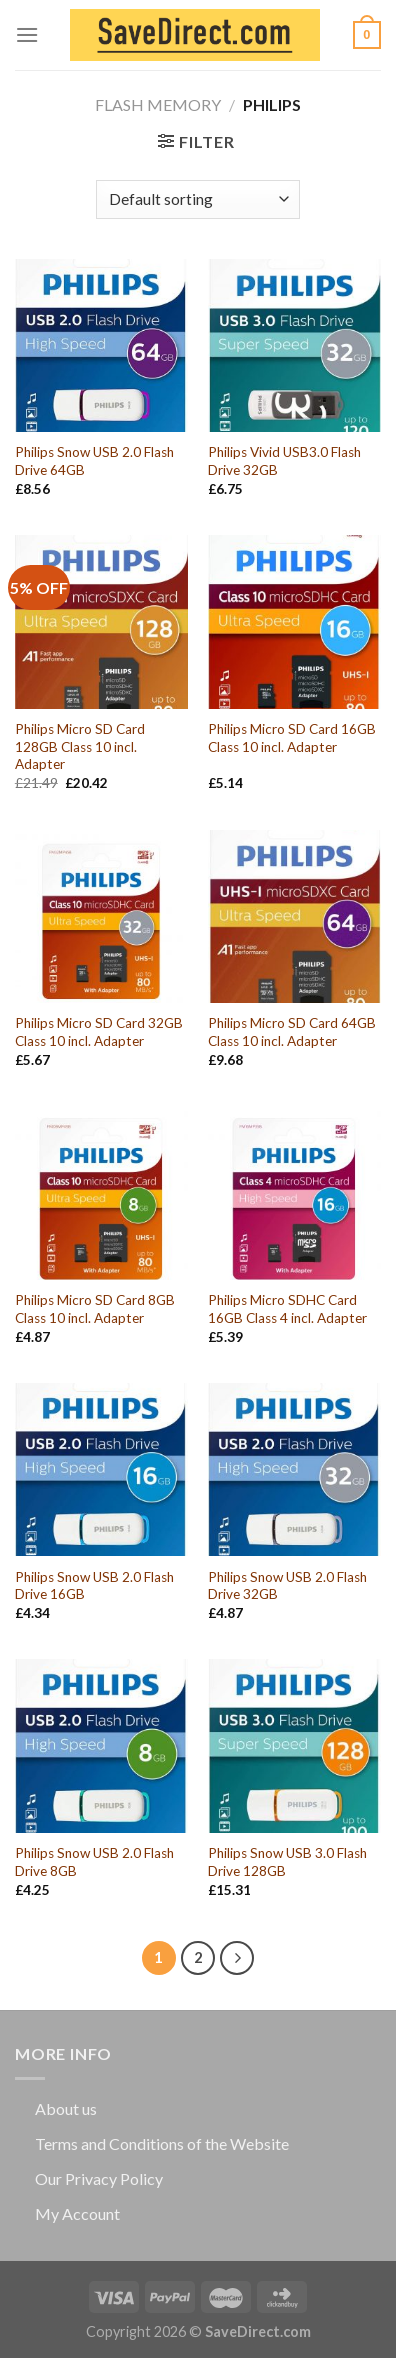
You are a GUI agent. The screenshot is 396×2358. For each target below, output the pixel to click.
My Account (77, 2213)
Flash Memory (158, 104)
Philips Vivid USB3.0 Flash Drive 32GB (284, 461)
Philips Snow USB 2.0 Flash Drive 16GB (94, 1586)
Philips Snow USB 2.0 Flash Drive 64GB (94, 461)
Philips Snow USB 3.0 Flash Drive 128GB (287, 1862)
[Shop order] (197, 199)
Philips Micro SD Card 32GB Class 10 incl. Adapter (99, 1032)
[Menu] (27, 34)
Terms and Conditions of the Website (162, 2143)
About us (66, 2108)
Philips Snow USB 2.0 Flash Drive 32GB (287, 1586)
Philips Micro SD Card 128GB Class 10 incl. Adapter (80, 746)
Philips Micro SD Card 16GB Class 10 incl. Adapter (292, 738)
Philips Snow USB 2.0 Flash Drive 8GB (94, 1862)
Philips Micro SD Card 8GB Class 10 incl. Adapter (95, 1309)
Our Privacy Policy (99, 2178)
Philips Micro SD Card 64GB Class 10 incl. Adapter (292, 1032)
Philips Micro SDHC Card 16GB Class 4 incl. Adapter (287, 1309)
